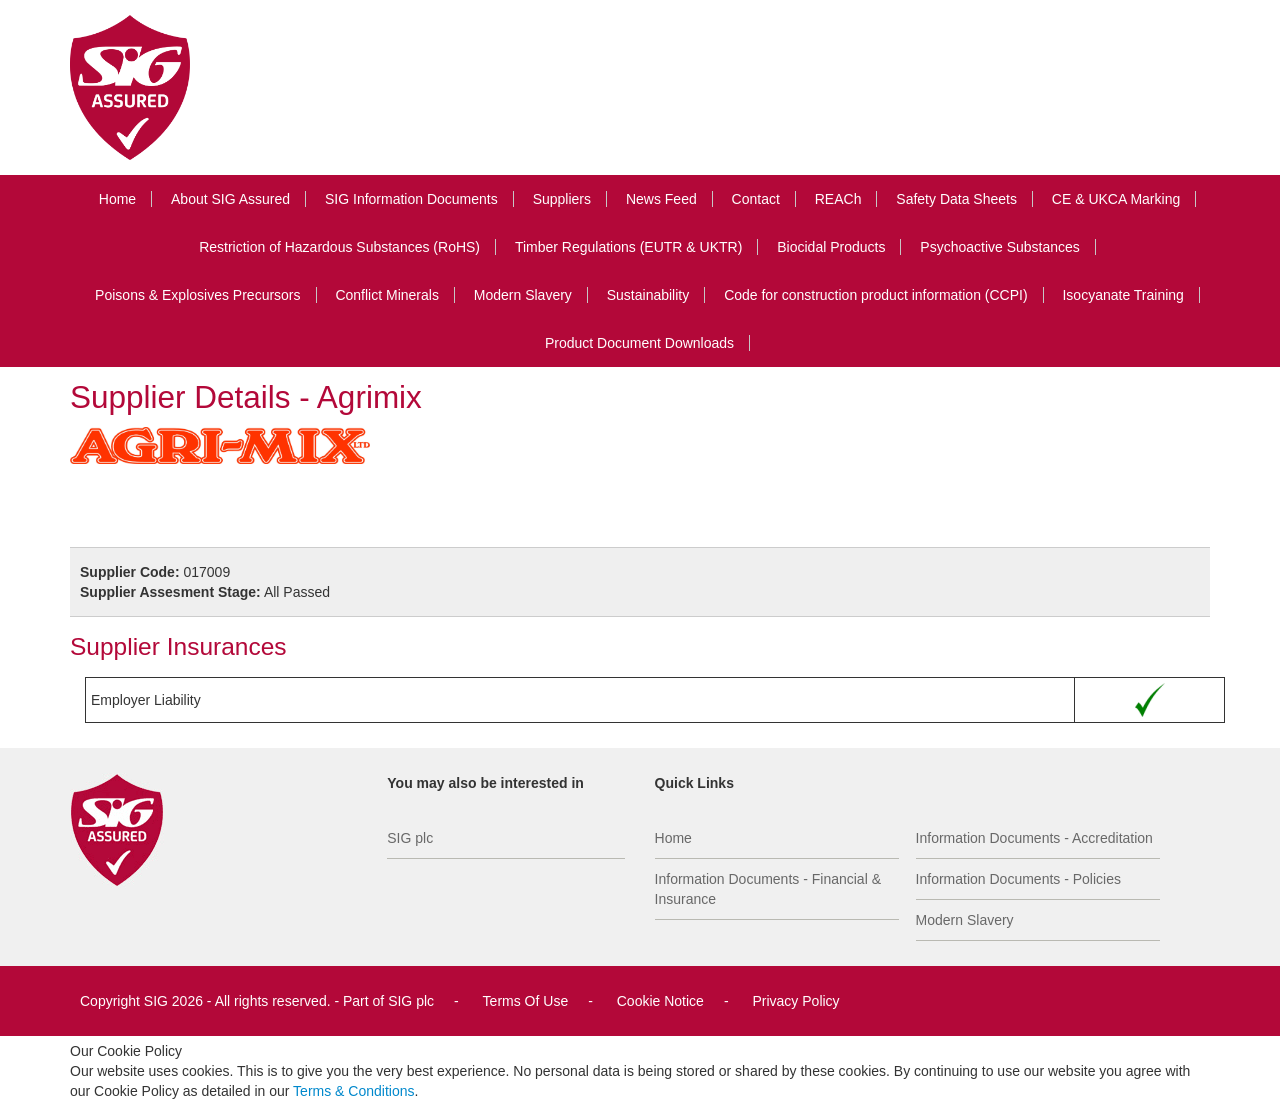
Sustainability (648, 295)
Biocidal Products (831, 247)
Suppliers (562, 199)
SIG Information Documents (411, 199)
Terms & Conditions (353, 1091)
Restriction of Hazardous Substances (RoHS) (339, 247)
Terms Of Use (526, 1001)
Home (117, 199)
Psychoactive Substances (1000, 247)
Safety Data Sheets (956, 199)
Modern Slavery (523, 295)
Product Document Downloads (639, 343)
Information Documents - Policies (1018, 879)
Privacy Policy (795, 1001)
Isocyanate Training (1122, 295)
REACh (838, 199)
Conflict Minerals (386, 295)
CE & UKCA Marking (1116, 199)
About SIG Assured (230, 199)
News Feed (661, 199)
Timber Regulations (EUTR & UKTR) (628, 247)
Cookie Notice (660, 1001)
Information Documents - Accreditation (1034, 838)
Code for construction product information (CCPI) (875, 295)
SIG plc (410, 838)
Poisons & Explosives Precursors (197, 295)
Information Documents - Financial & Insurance (768, 889)
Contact (756, 199)
